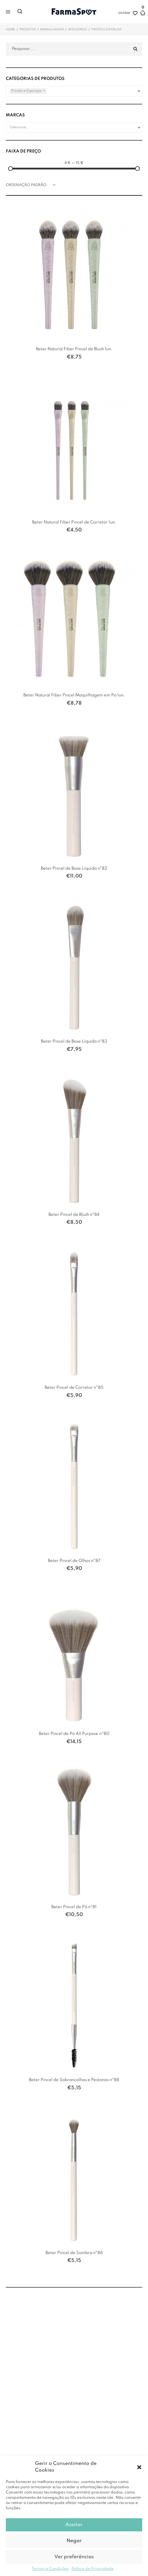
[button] (139, 2467)
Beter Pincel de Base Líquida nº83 (74, 1041)
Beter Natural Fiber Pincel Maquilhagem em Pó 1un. (74, 695)
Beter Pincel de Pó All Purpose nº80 (74, 1734)
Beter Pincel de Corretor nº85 (74, 1388)
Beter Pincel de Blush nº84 (74, 1215)
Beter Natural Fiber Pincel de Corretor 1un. (74, 522)
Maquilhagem (52, 29)
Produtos (28, 29)
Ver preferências (74, 2556)
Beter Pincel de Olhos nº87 (74, 1561)
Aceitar (74, 2524)
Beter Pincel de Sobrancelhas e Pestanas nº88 (74, 2080)
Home (10, 29)
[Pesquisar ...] (74, 49)
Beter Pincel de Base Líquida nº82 (74, 868)
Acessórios (77, 29)
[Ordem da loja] (32, 185)
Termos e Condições (50, 2569)
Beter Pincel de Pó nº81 (74, 1907)
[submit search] (134, 49)
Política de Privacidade (93, 2569)
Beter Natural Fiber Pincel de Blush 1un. (74, 349)
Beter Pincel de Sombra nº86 (74, 2253)
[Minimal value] (74, 168)
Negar (74, 2540)
